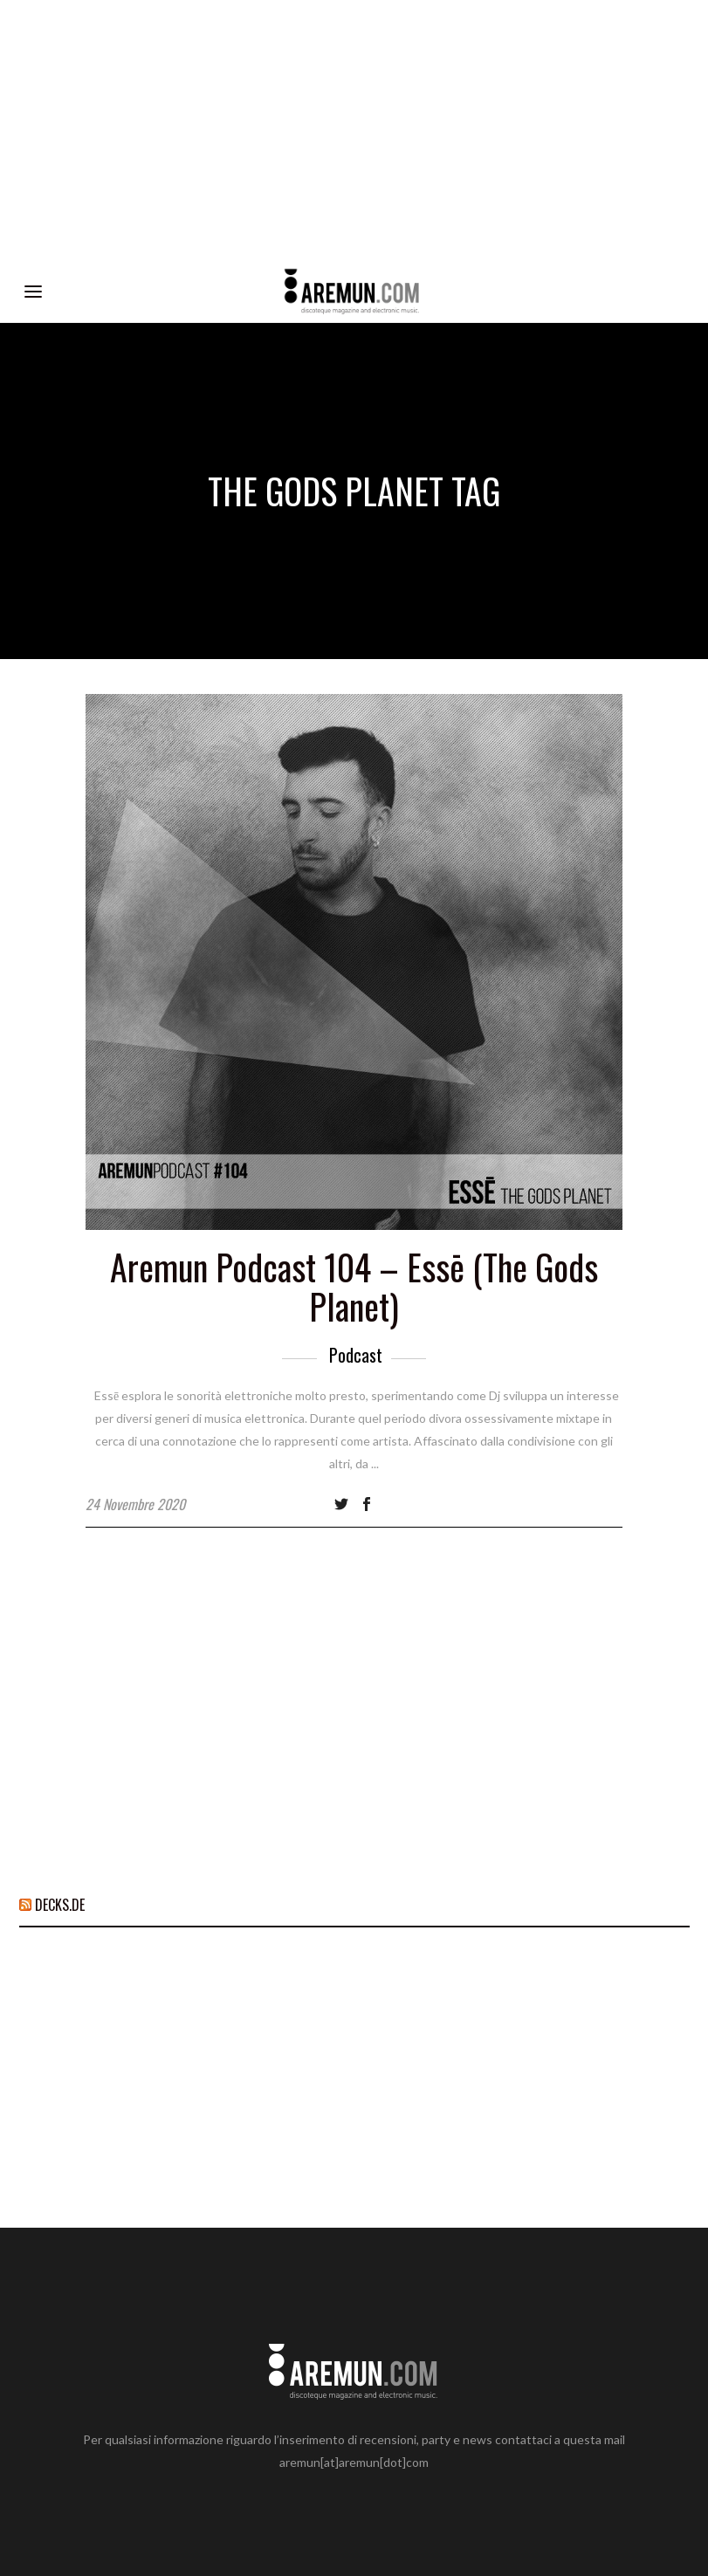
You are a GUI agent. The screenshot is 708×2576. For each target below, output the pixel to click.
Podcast (355, 1355)
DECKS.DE (60, 1904)
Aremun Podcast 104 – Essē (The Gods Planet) (354, 1286)
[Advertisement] (354, 131)
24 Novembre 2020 (135, 1504)
